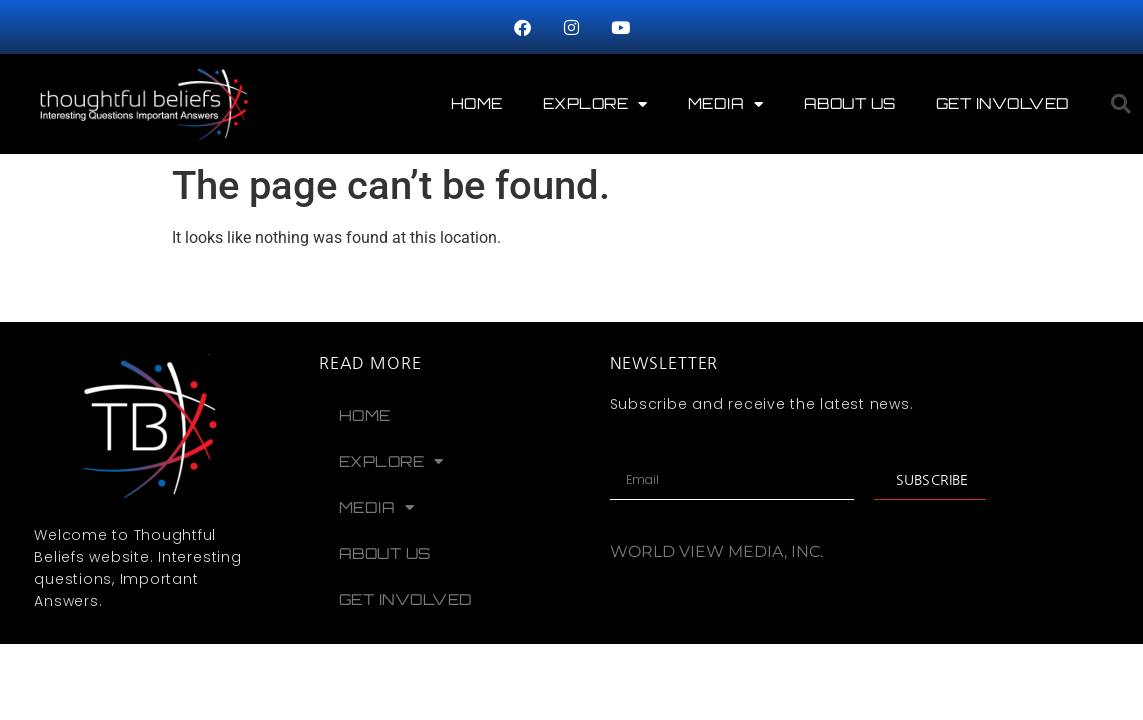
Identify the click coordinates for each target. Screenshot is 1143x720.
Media (726, 104)
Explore (595, 104)
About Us (850, 103)
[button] (1121, 104)
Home (477, 103)
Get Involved (1003, 103)
